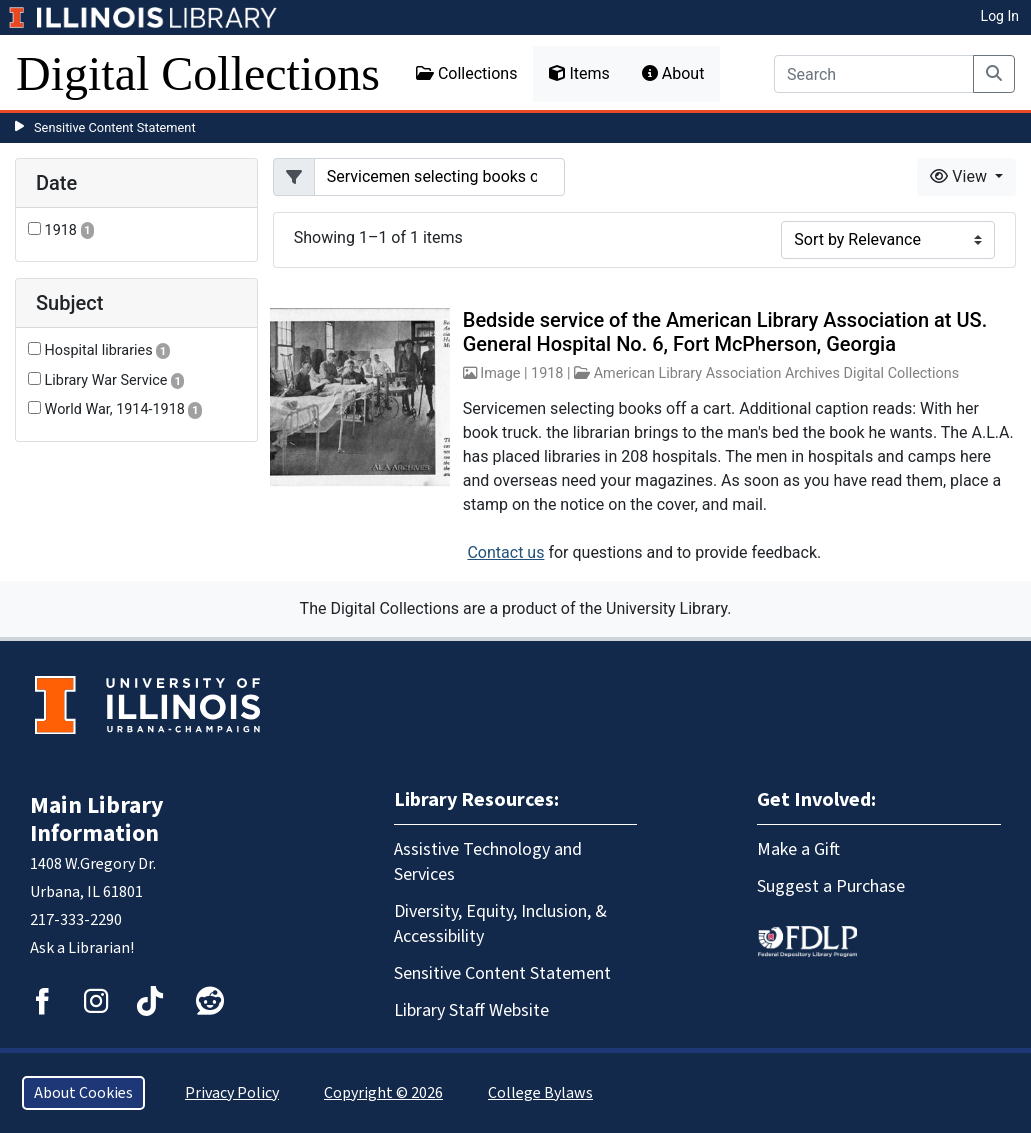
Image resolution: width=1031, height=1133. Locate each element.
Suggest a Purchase (831, 886)
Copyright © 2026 (383, 1093)
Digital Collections (198, 73)
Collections (467, 73)
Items (579, 73)
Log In (1000, 16)
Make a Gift (798, 849)
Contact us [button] (505, 552)
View (960, 176)
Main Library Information (97, 819)
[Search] (874, 74)
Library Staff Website (471, 1010)
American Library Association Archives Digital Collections (777, 373)
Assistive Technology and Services (488, 862)
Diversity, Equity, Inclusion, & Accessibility (500, 924)
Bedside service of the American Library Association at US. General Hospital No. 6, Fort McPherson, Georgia (725, 332)
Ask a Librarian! (82, 948)
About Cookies (83, 1093)
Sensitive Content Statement (115, 127)
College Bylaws (540, 1093)
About (673, 73)
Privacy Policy (232, 1093)
